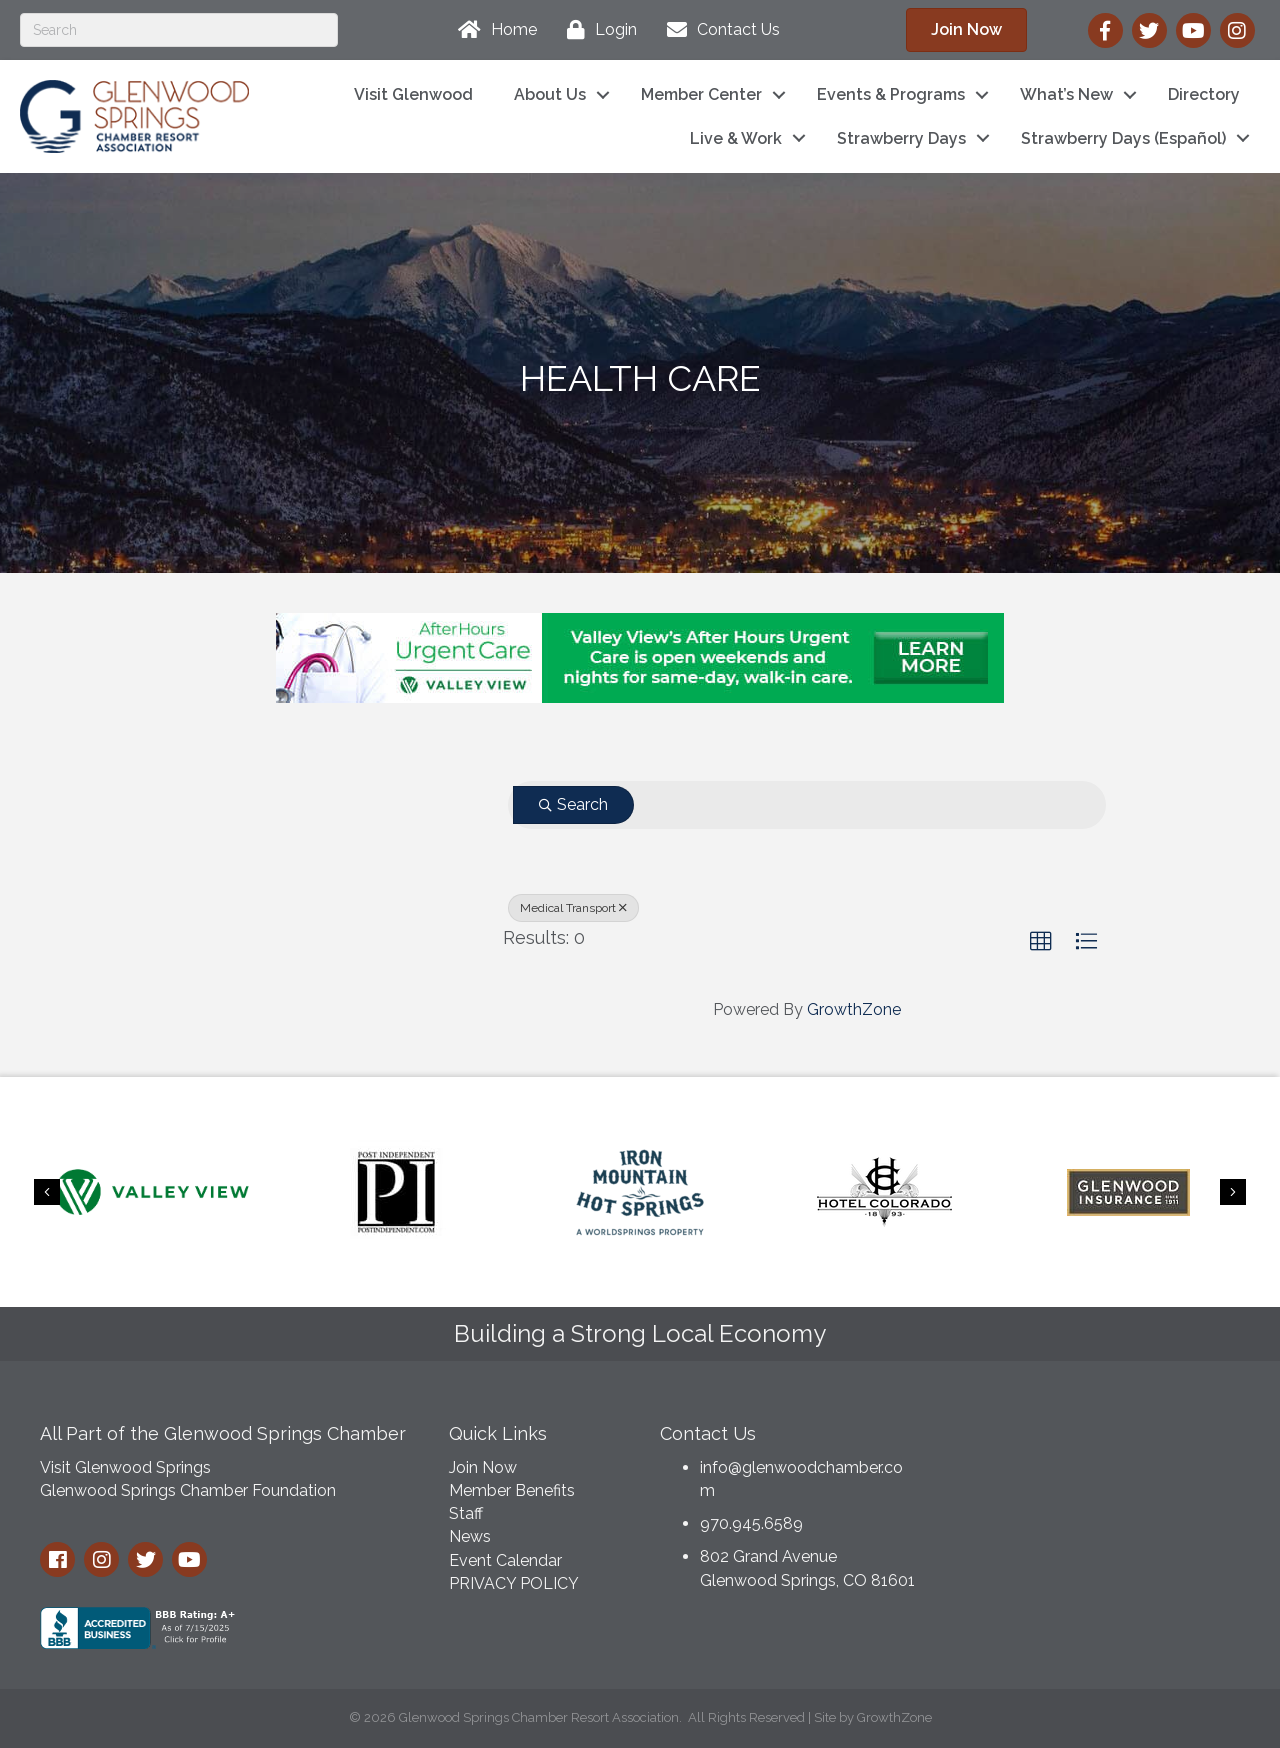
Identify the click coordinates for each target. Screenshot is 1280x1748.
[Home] (492, 30)
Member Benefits (512, 1490)
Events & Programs (891, 94)
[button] (966, 30)
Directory (1204, 94)
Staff (466, 1513)
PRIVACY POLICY (514, 1583)
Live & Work (736, 138)
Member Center (701, 94)
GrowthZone (854, 1009)
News (470, 1536)
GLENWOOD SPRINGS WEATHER (1098, 1486)
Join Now (483, 1467)
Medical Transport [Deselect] (573, 908)
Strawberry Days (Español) (1123, 138)
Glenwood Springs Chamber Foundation (188, 1490)
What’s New (1066, 94)
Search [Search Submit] (573, 804)
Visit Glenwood (413, 94)
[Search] (179, 30)
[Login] (597, 30)
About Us (550, 94)
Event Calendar (505, 1560)
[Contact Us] (718, 30)
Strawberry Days (901, 138)
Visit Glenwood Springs (125, 1467)
